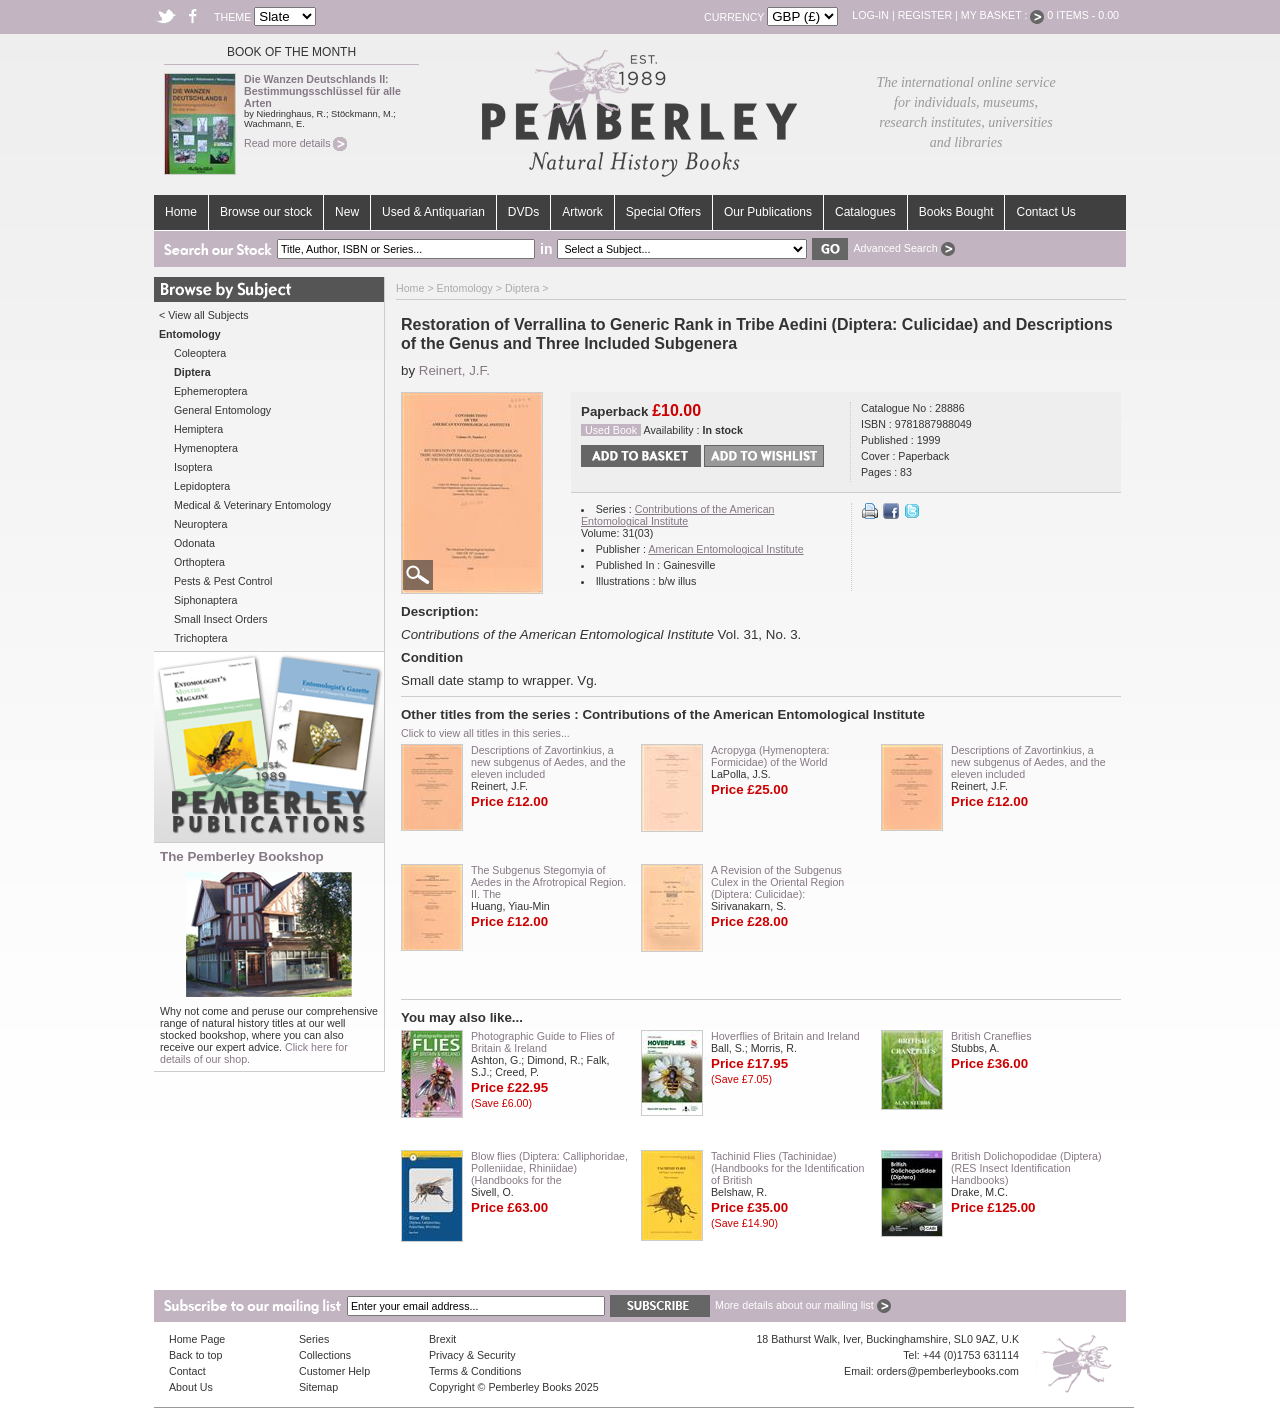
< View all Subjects (204, 315)
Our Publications (768, 212)
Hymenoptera (206, 448)
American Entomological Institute (725, 549)
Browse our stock (266, 212)
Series (314, 1339)
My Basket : (1003, 15)
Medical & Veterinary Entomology (252, 505)
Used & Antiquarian (433, 212)
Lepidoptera (202, 486)
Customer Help (334, 1371)
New (347, 212)
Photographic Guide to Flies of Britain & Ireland (542, 1042)
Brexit (442, 1339)
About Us (191, 1387)
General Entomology (222, 410)
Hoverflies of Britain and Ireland (785, 1036)
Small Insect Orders (221, 619)
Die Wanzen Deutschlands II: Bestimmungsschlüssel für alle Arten (322, 91)
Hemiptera (198, 429)
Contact (187, 1371)
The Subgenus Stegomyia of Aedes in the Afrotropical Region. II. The (548, 882)
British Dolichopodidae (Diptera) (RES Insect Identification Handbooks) (1026, 1168)
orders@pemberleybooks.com (948, 1371)
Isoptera (193, 467)
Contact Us (1045, 212)
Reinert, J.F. (454, 370)
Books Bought (956, 212)
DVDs (523, 212)
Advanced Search (903, 248)
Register (925, 15)
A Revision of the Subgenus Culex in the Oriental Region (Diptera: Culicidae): (777, 882)
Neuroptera (200, 524)
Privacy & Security (472, 1355)
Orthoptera (199, 562)
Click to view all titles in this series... (485, 733)
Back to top (195, 1355)
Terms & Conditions (475, 1371)
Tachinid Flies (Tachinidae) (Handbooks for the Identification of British (787, 1168)
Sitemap (318, 1387)
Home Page (197, 1339)
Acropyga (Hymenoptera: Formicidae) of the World (770, 756)
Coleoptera (200, 353)
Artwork (582, 212)
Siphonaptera (205, 600)
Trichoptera (201, 638)
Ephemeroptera (210, 391)
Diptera (522, 288)
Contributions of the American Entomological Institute (678, 515)
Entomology (465, 288)
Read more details (295, 143)
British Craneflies (991, 1036)
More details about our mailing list (803, 1305)
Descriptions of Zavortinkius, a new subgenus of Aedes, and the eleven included (548, 762)
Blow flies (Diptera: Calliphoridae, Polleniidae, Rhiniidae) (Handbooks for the (549, 1168)
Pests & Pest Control (223, 581)
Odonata (194, 543)
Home (181, 212)
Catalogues (865, 212)
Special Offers (663, 212)
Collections (325, 1355)
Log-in (870, 15)
